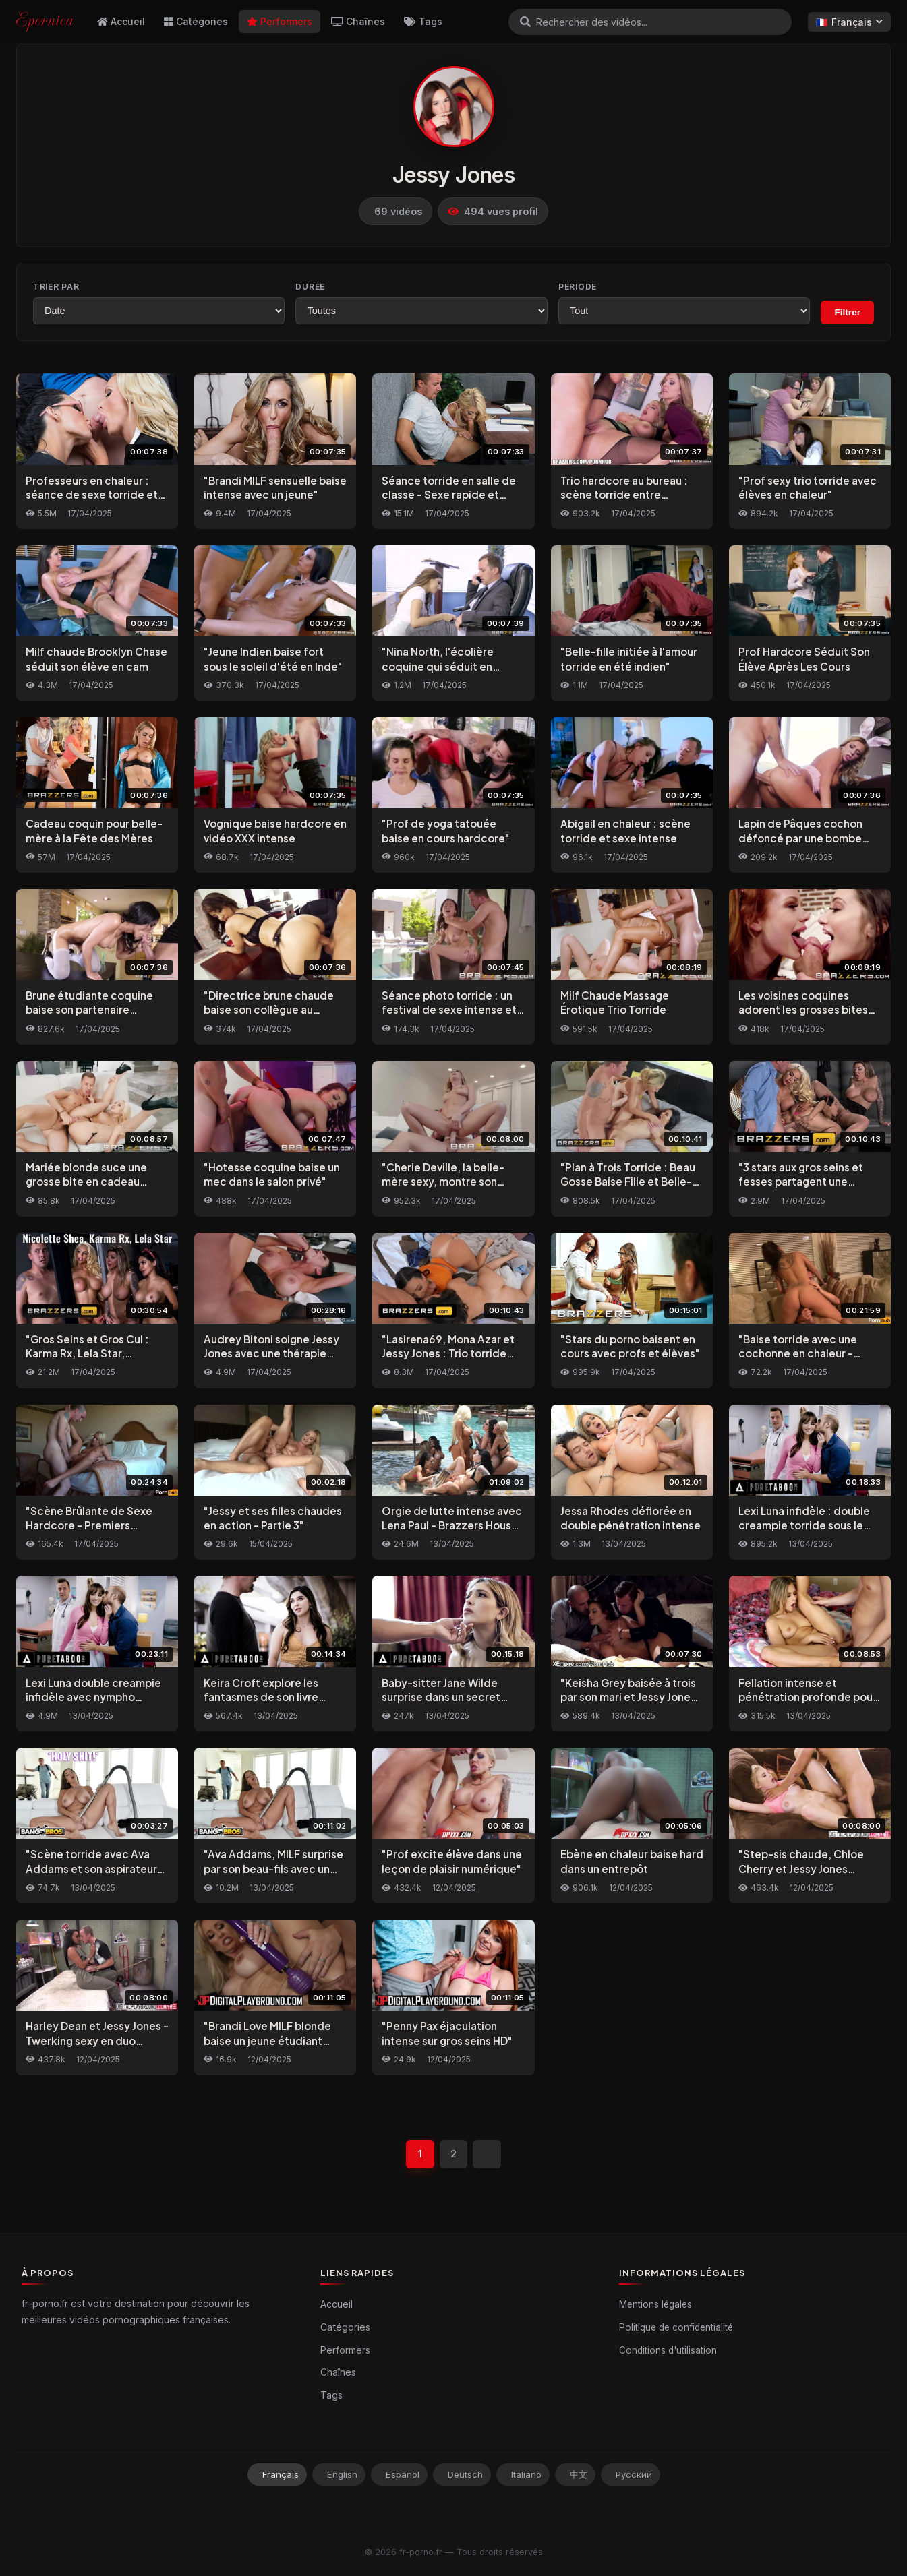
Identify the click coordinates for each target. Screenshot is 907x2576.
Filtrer (847, 312)
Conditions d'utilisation (668, 2350)
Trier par (56, 287)
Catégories (196, 21)
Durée (310, 287)
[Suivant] (487, 2154)
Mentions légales (655, 2304)
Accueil (121, 21)
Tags (423, 21)
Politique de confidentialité (676, 2327)
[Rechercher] (525, 21)
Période (577, 287)
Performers (279, 21)
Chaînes (358, 21)
